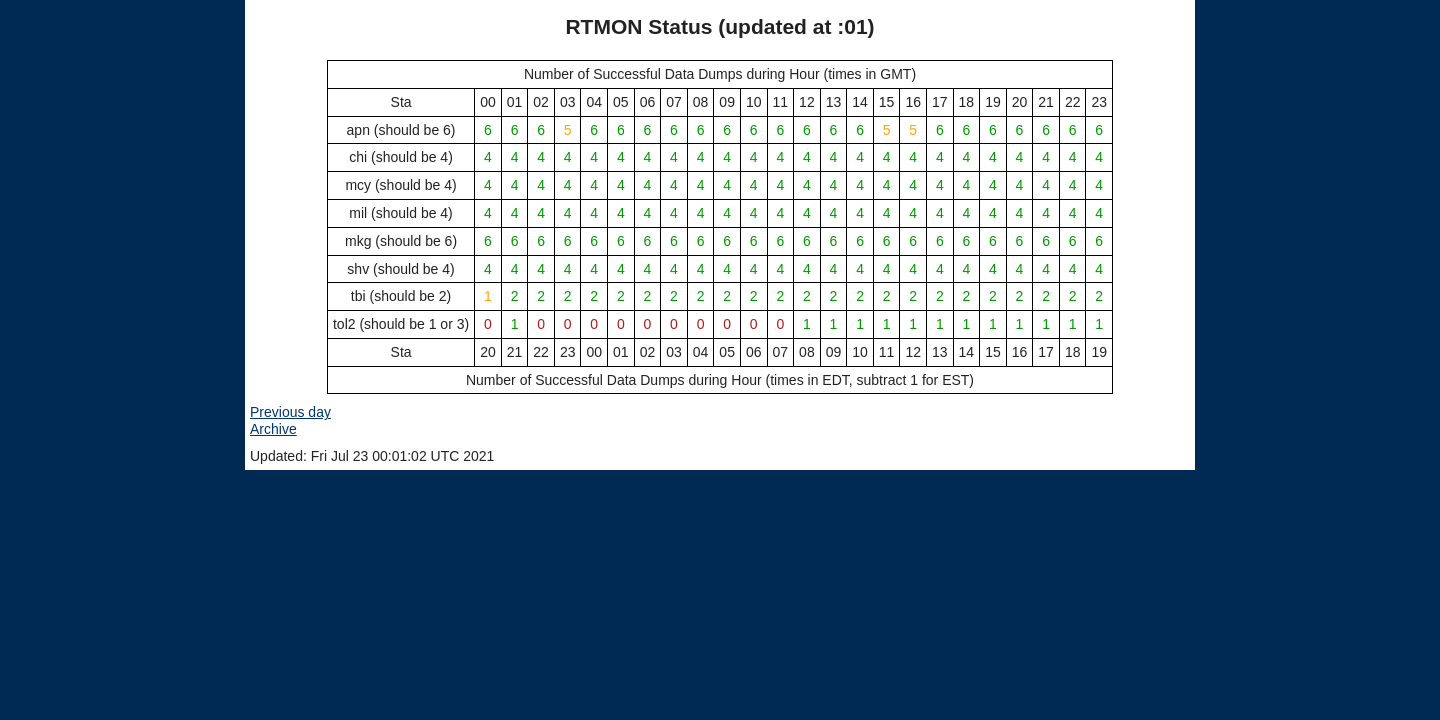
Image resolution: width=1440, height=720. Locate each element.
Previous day (290, 412)
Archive (273, 429)
